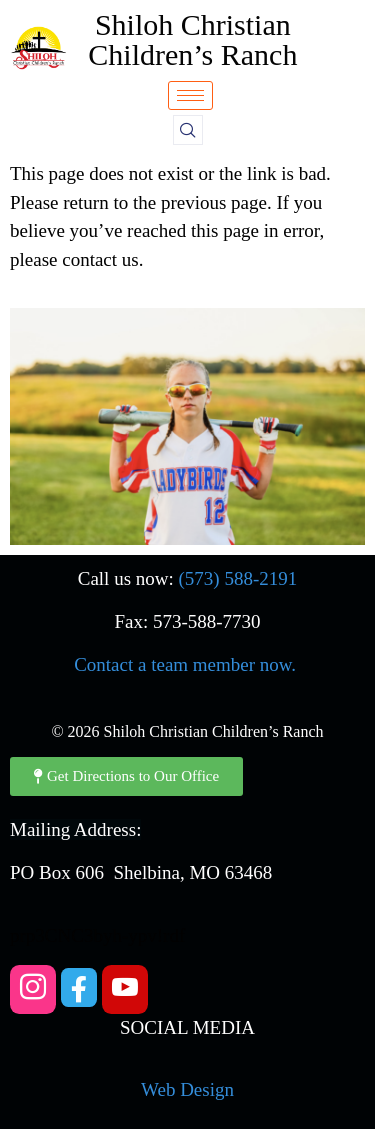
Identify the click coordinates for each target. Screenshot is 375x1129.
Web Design (187, 1089)
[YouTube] (125, 989)
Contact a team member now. (185, 664)
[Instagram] (33, 989)
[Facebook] (79, 987)
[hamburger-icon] (190, 95)
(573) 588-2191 (238, 578)
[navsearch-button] (188, 130)
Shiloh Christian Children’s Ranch (192, 39)
